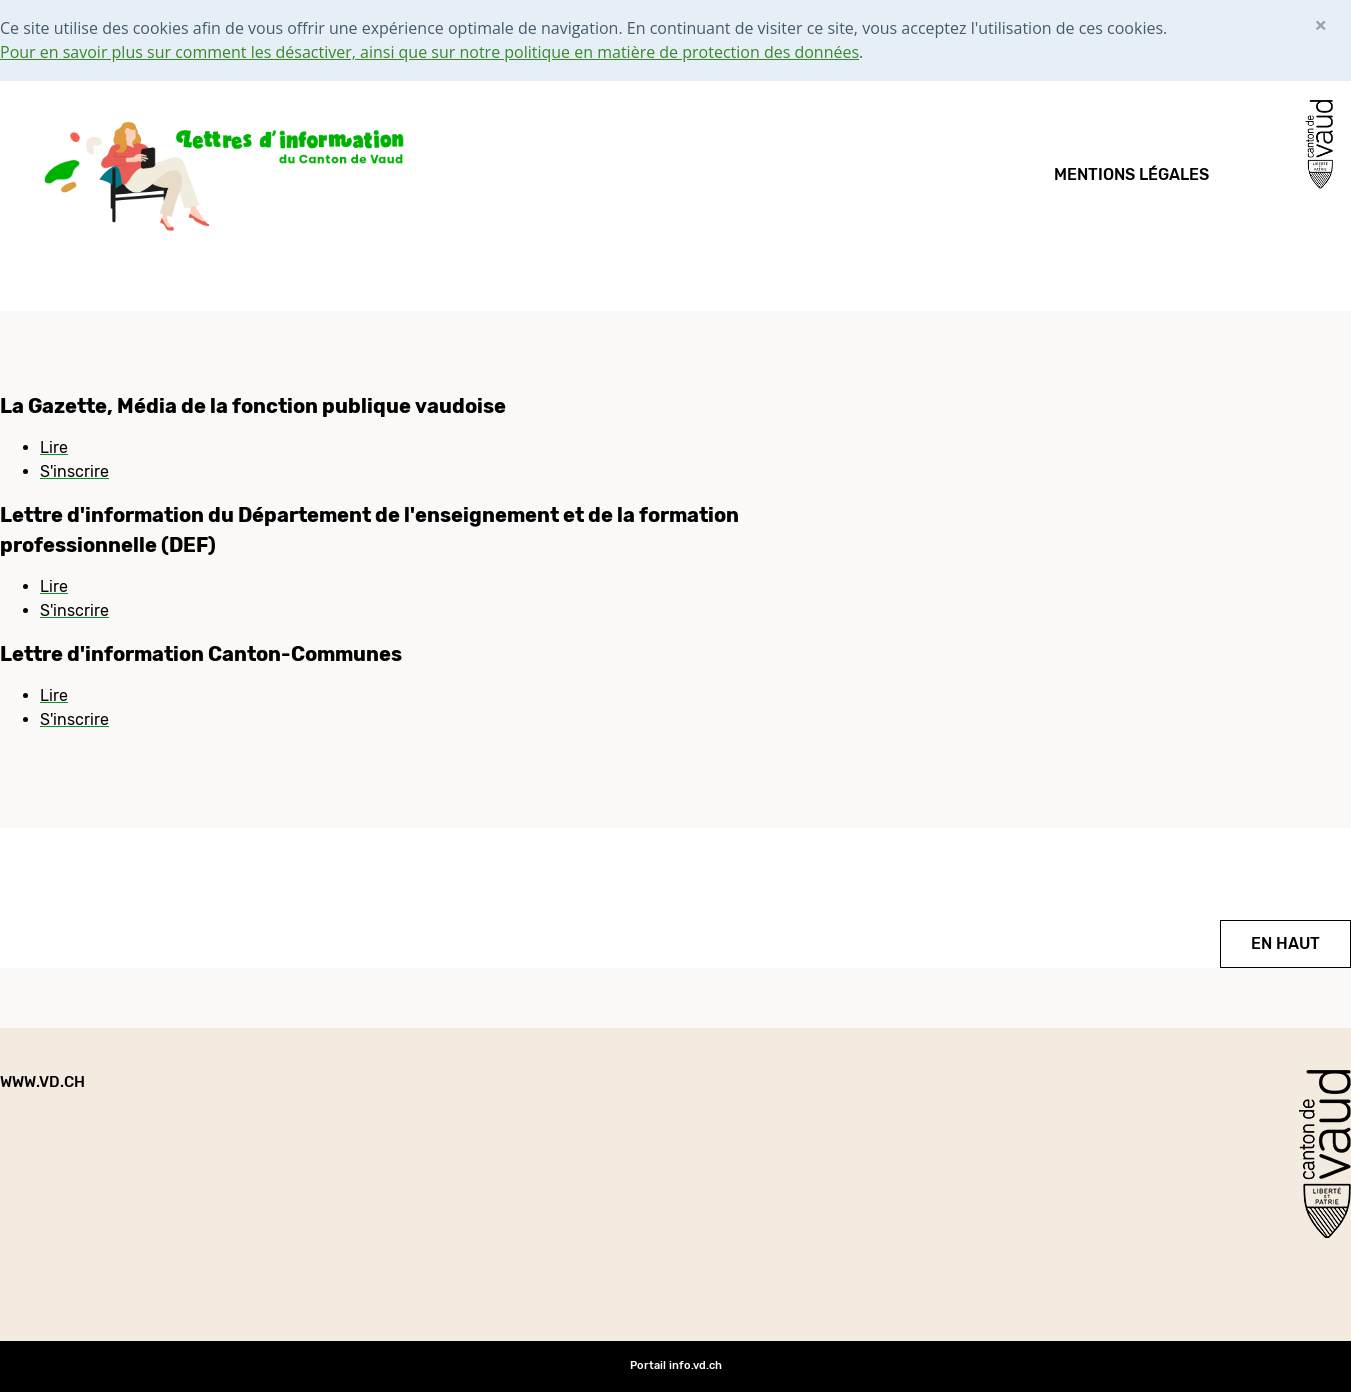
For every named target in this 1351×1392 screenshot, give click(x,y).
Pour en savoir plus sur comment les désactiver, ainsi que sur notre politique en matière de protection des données (429, 52)
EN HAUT (1285, 943)
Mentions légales (1131, 174)
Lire (54, 447)
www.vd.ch (42, 1082)
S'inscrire (74, 471)
